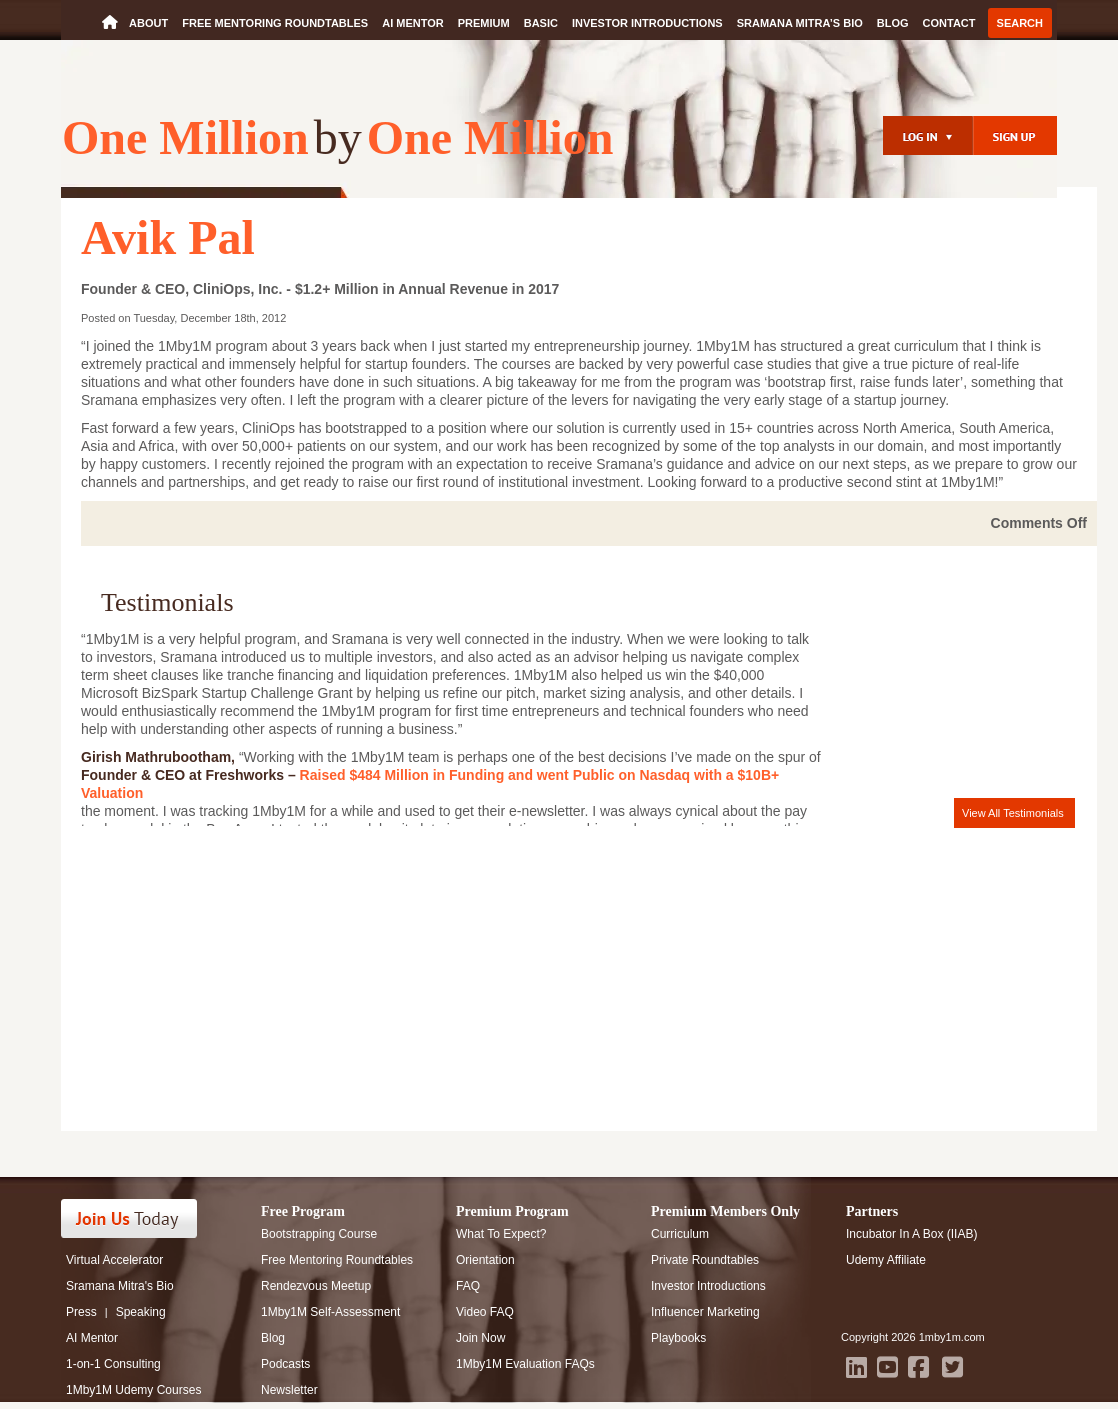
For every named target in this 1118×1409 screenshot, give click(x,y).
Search (1020, 23)
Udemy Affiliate (886, 1260)
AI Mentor (413, 23)
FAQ (468, 1286)
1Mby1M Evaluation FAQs (525, 1364)
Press (81, 1312)
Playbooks (678, 1338)
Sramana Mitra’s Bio (800, 23)
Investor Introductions (647, 23)
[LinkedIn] (856, 1367)
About (148, 23)
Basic (541, 23)
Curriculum (680, 1234)
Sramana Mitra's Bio (120, 1286)
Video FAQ (485, 1312)
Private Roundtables (705, 1260)
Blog (893, 23)
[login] (928, 135)
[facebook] (918, 1367)
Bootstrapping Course (319, 1234)
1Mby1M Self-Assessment (330, 1312)
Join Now (480, 1338)
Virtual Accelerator (114, 1260)
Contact (949, 23)
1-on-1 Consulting (113, 1364)
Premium (484, 23)
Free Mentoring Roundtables (275, 23)
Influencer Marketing (705, 1312)
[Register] (1015, 135)
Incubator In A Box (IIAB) (911, 1234)
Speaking (141, 1312)
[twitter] (952, 1367)
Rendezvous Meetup (316, 1286)
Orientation (485, 1260)
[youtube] (887, 1367)
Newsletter (289, 1390)
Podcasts (285, 1364)
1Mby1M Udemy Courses (133, 1390)
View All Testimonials (1013, 813)
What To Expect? (501, 1234)
